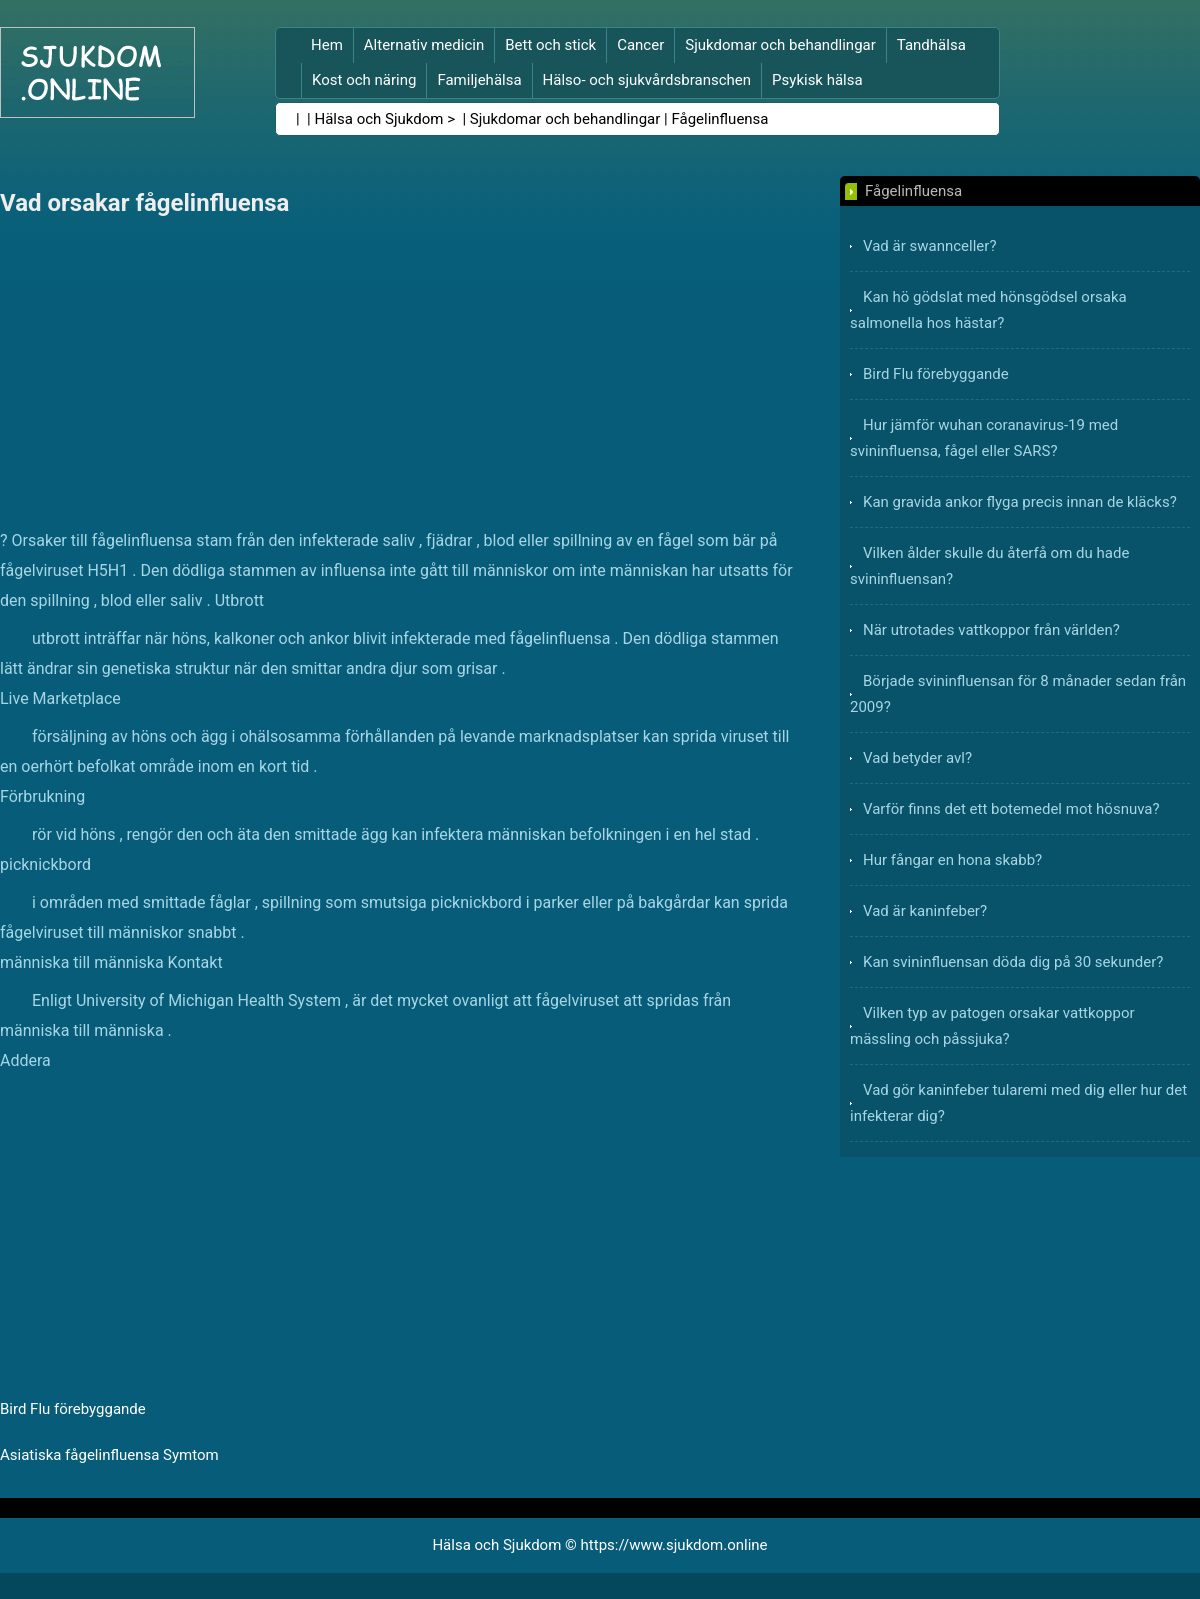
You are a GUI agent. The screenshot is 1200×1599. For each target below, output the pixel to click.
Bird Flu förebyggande (73, 1409)
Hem (327, 45)
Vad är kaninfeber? (925, 911)
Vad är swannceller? (929, 246)
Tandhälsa (931, 45)
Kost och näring (364, 80)
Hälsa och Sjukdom (379, 119)
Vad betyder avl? (917, 758)
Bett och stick (550, 45)
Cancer (640, 45)
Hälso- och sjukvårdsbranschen (647, 80)
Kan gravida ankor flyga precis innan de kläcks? (1020, 502)
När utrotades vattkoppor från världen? (991, 630)
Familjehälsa (479, 80)
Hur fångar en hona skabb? (952, 860)
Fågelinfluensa (719, 119)
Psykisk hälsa (817, 80)
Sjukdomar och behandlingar (780, 45)
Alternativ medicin (424, 45)
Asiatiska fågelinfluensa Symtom (109, 1455)
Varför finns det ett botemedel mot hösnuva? (1011, 809)
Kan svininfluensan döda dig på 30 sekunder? (1013, 962)
